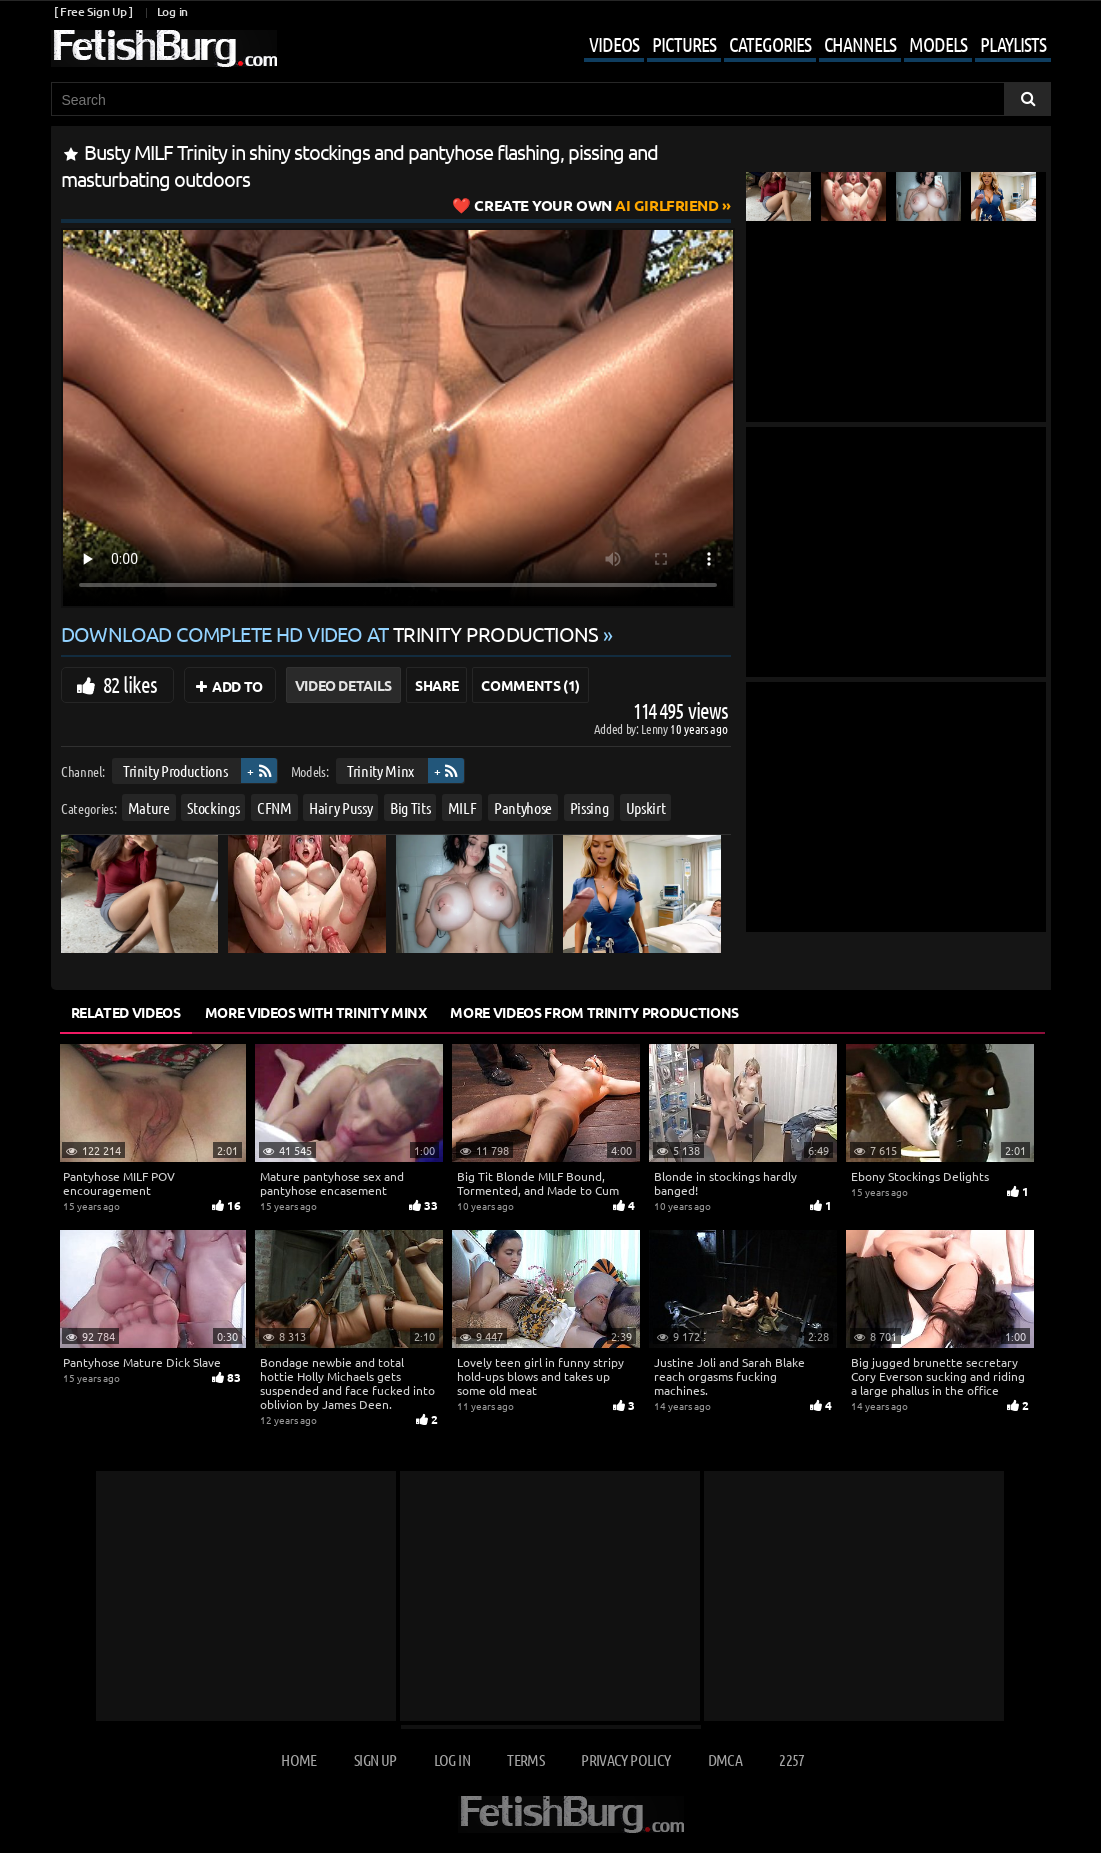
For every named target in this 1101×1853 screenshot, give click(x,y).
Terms (525, 1759)
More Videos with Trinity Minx (316, 1012)
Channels (860, 44)
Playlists (1013, 44)
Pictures (684, 44)
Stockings (213, 806)
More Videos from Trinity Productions (594, 1012)
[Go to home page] (164, 48)
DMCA (725, 1759)
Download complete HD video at (332, 633)
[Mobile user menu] (802, 46)
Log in (172, 11)
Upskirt (645, 806)
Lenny (655, 728)
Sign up (375, 1759)
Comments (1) (530, 685)
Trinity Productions (174, 770)
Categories (770, 44)
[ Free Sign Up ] (93, 11)
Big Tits (409, 806)
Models (938, 44)
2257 (791, 1759)
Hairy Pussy (340, 806)
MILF (461, 806)
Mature (148, 806)
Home (298, 1759)
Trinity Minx (380, 770)
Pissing (588, 806)
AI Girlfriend (596, 205)
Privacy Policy (625, 1759)
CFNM (273, 806)
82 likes (130, 684)
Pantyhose (523, 806)
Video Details (343, 685)
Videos (614, 44)
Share (436, 685)
